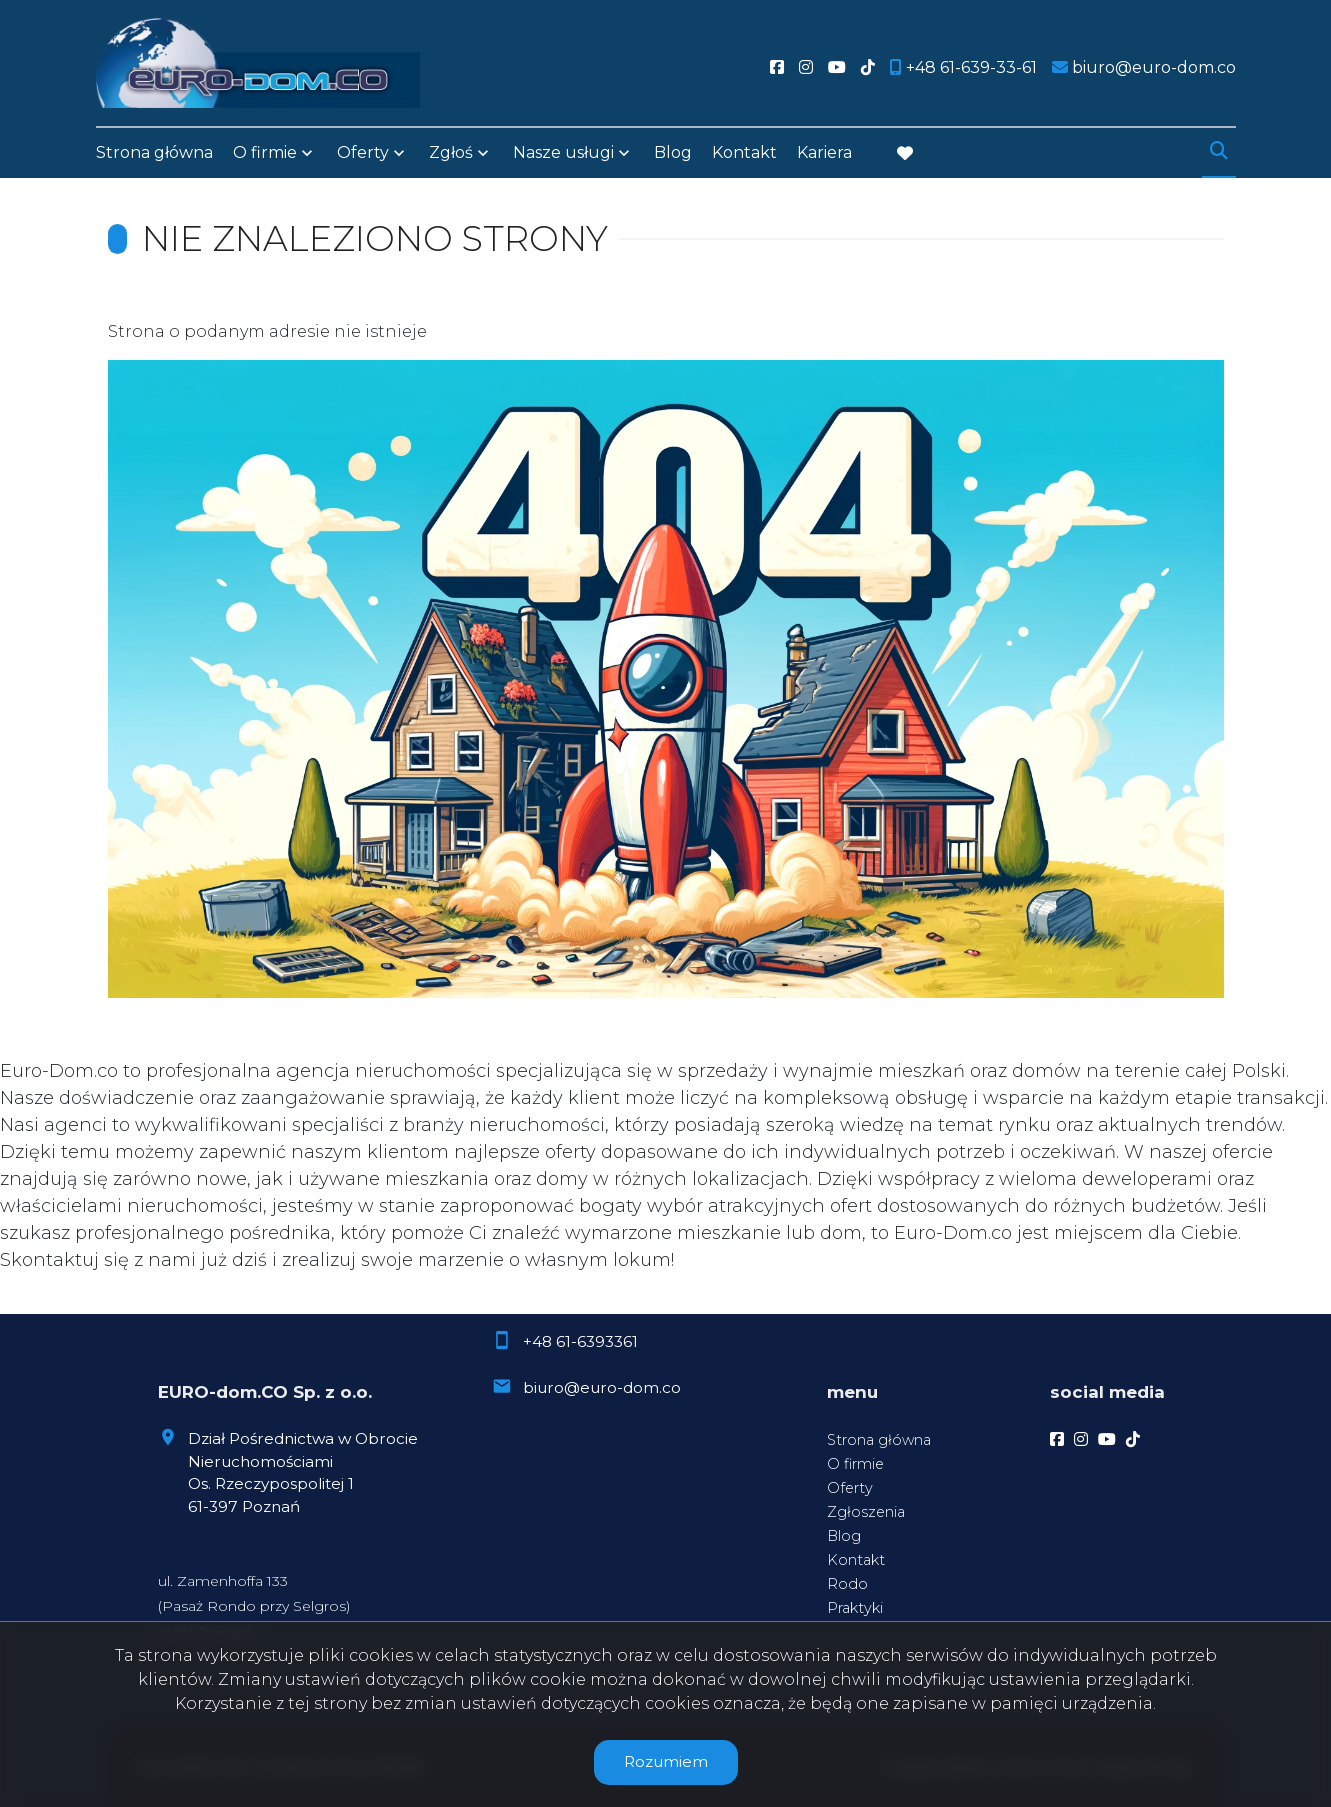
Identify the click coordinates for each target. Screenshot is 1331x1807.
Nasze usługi (563, 152)
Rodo (847, 1584)
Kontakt (744, 152)
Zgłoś (451, 152)
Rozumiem (666, 1761)
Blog (673, 152)
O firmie (265, 152)
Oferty (363, 152)
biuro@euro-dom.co (602, 1387)
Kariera (824, 152)
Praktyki (855, 1608)
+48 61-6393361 (580, 1341)
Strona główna (154, 152)
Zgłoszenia (866, 1512)
